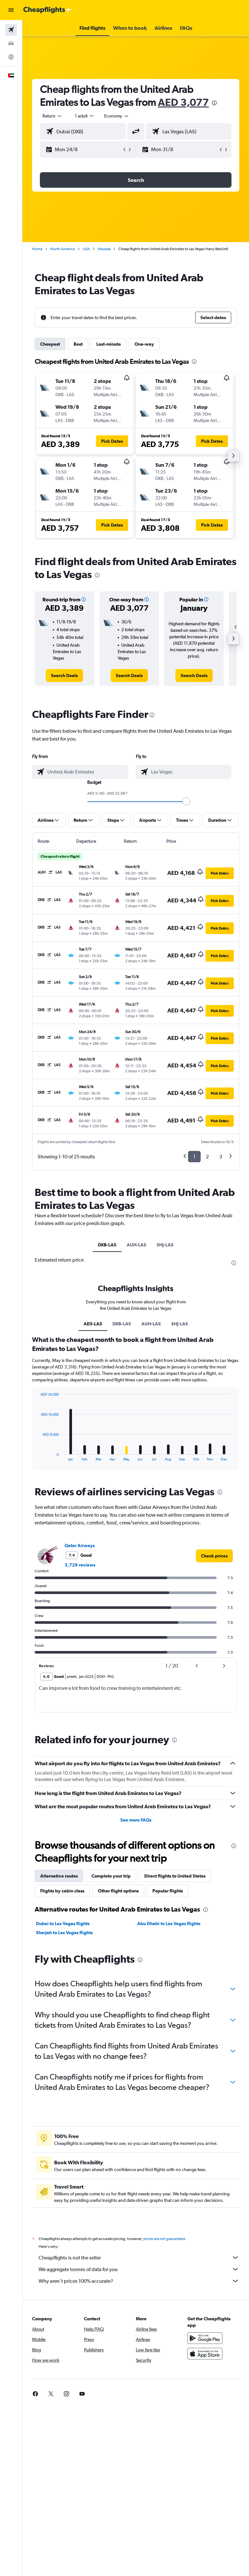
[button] (11, 10)
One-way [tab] (144, 344)
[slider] (186, 801)
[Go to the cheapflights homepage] (47, 10)
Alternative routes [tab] (59, 1876)
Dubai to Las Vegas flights (62, 1923)
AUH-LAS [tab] (136, 1244)
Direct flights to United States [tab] (175, 1876)
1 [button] (194, 1157)
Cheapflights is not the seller (139, 2257)
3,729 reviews (80, 1564)
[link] (64, 675)
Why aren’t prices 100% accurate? (139, 2281)
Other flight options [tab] (118, 1890)
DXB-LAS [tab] (107, 1244)
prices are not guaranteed (164, 2238)
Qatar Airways (80, 1545)
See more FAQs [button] (135, 1820)
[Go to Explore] (11, 56)
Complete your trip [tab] (111, 1876)
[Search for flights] (11, 29)
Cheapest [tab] (50, 344)
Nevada (104, 249)
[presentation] (214, 103)
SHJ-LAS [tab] (165, 1244)
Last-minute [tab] (108, 344)
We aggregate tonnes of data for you (139, 2269)
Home (37, 249)
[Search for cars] (11, 43)
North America (62, 249)
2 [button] (207, 1157)
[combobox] (116, 116)
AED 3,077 (183, 102)
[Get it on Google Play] (204, 2338)
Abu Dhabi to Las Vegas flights (168, 1923)
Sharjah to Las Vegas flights (64, 1932)
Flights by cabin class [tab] (62, 1890)
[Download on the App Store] (204, 2353)
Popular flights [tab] (167, 1890)
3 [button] (220, 1157)
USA (86, 249)
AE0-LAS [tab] (93, 1323)
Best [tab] (78, 344)
